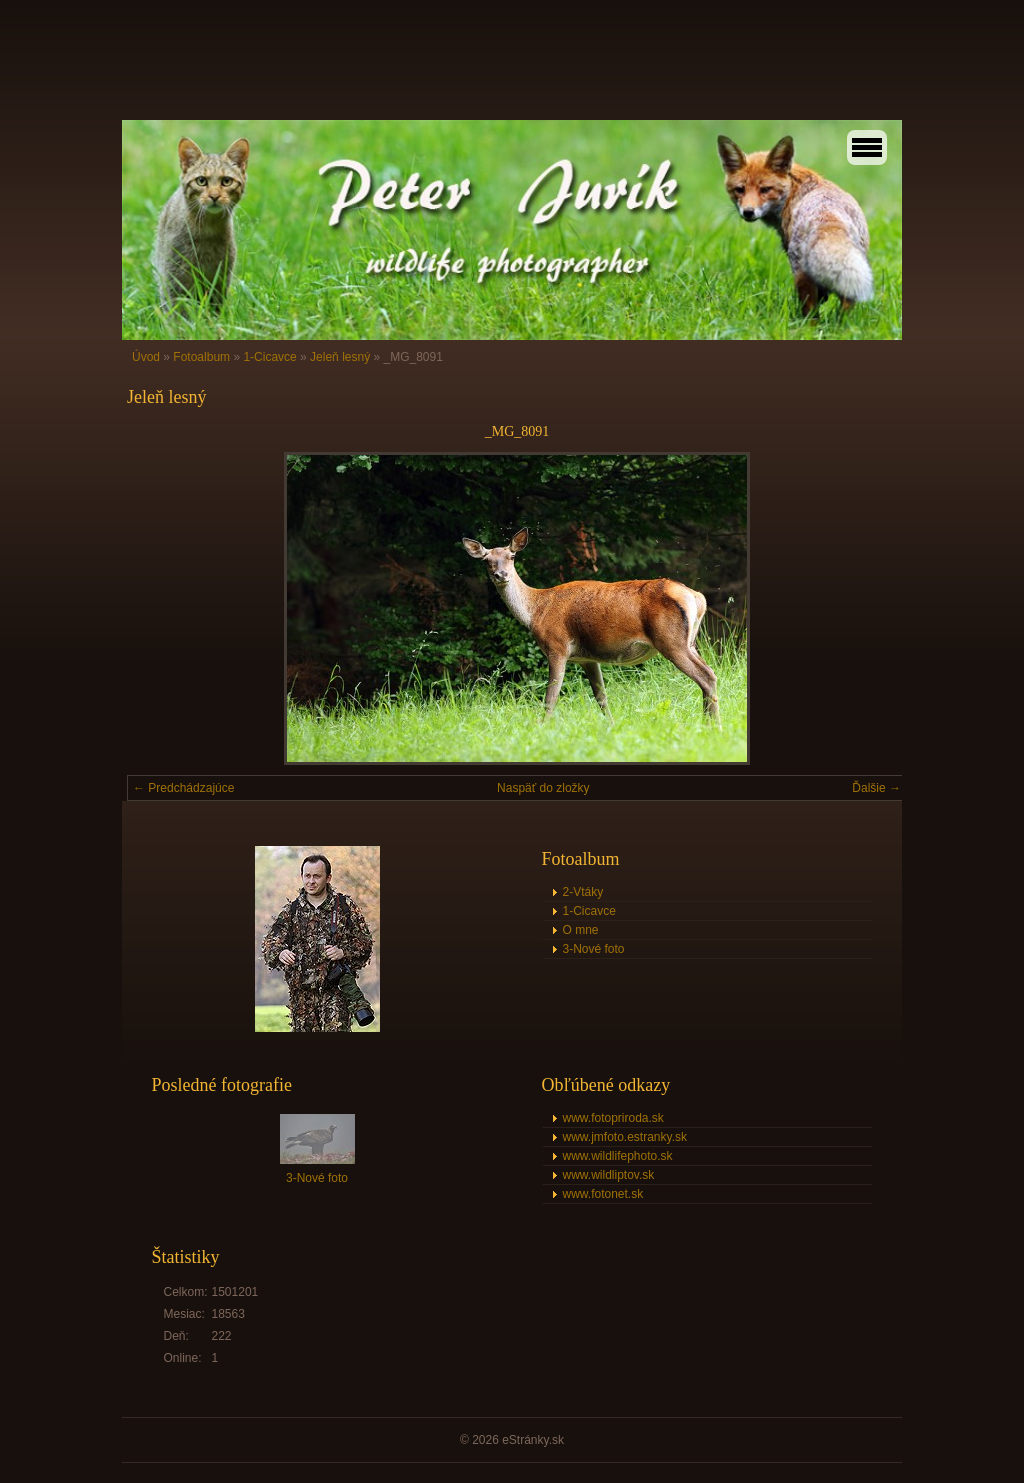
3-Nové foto (594, 949)
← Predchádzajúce (183, 788)
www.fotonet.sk (603, 1194)
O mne (581, 930)
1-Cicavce (269, 357)
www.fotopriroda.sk (613, 1118)
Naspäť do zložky (543, 788)
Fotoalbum (201, 357)
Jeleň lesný (340, 357)
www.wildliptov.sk (609, 1175)
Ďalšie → (876, 788)
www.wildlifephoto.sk (618, 1156)
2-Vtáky (583, 892)
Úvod (146, 357)
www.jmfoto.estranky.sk (625, 1137)
